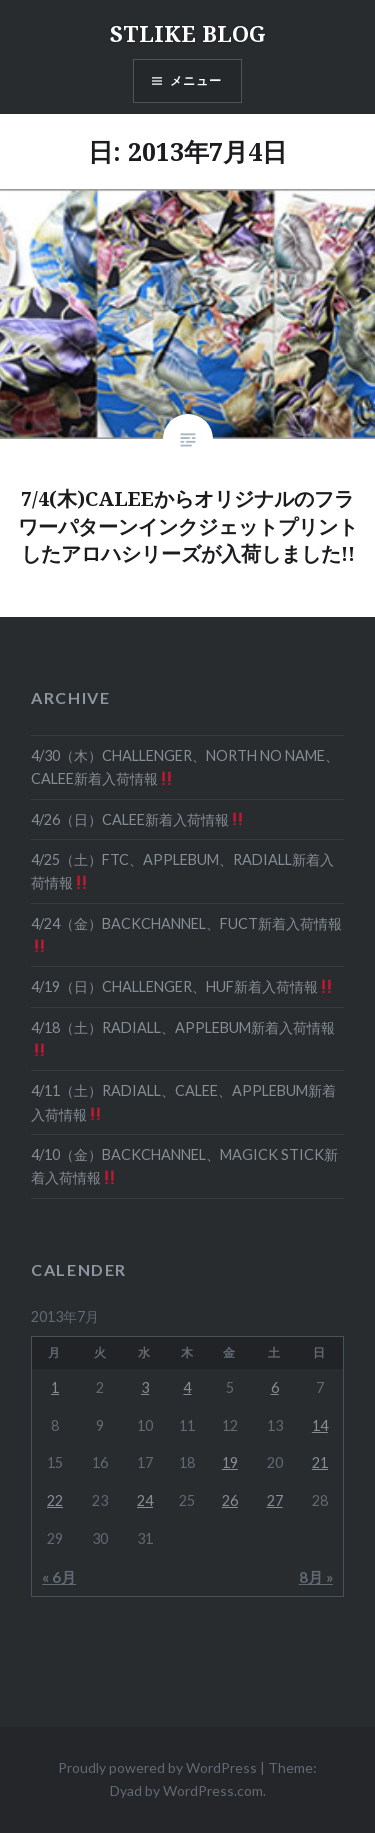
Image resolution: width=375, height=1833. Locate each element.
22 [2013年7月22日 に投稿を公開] (55, 1500)
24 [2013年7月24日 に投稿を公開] (145, 1500)
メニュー (196, 80)
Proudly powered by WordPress (157, 1767)
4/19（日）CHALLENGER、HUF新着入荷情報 (182, 986)
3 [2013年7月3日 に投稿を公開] (145, 1387)
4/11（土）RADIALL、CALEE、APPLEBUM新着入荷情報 (183, 1102)
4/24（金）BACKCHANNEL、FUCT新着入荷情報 (186, 934)
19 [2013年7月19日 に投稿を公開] (230, 1462)
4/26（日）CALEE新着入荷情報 (137, 819)
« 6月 (59, 1577)
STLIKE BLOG (188, 33)
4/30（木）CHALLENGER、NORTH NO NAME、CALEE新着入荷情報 (185, 767)
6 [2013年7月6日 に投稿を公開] (275, 1387)
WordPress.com (213, 1790)
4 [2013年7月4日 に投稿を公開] (187, 1387)
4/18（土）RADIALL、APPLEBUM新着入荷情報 (183, 1038)
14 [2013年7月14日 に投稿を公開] (320, 1425)
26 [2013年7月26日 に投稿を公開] (230, 1500)
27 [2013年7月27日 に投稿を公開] (275, 1500)
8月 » (316, 1577)
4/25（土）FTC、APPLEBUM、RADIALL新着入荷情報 (182, 871)
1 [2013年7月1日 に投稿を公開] (55, 1387)
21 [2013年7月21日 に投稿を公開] (320, 1462)
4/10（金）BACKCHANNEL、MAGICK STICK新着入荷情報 (184, 1166)
